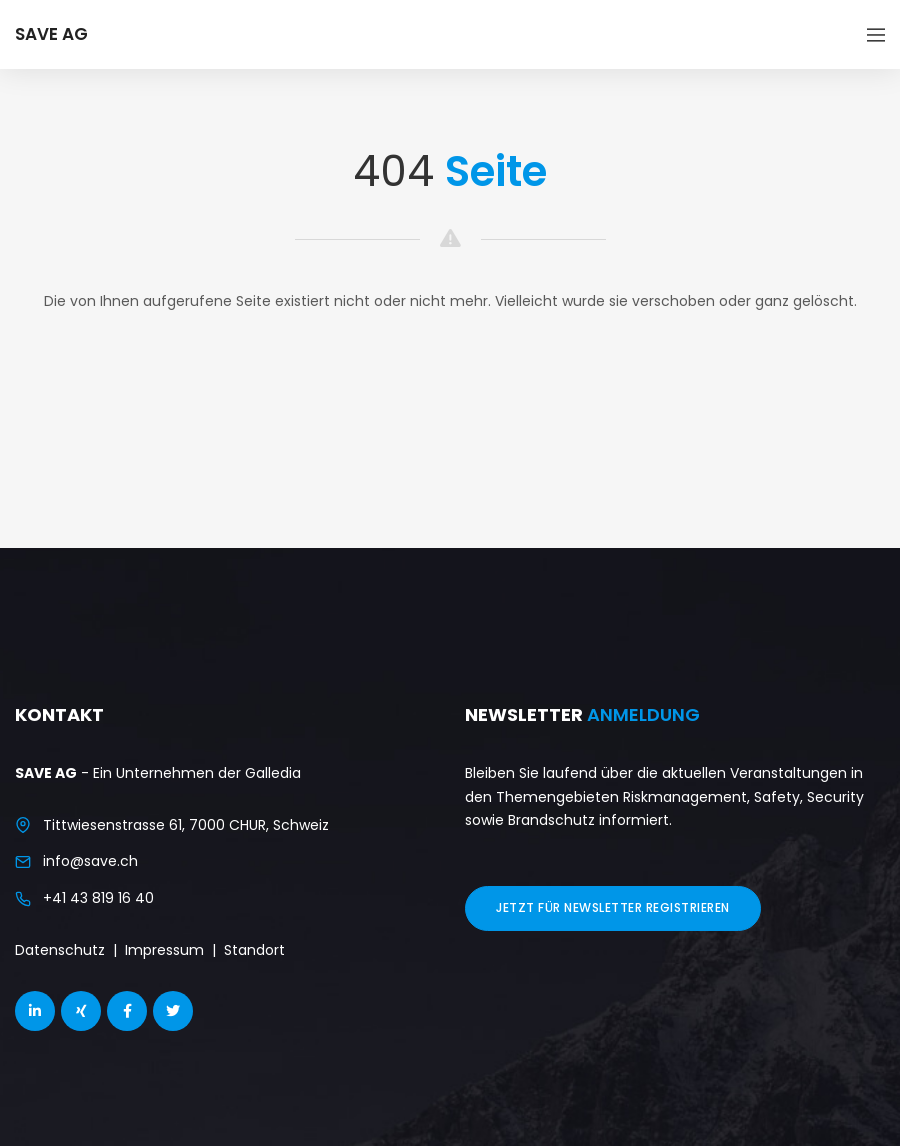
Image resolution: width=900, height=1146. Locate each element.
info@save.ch (90, 861)
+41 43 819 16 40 (98, 898)
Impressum (164, 950)
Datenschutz (60, 950)
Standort (254, 950)
